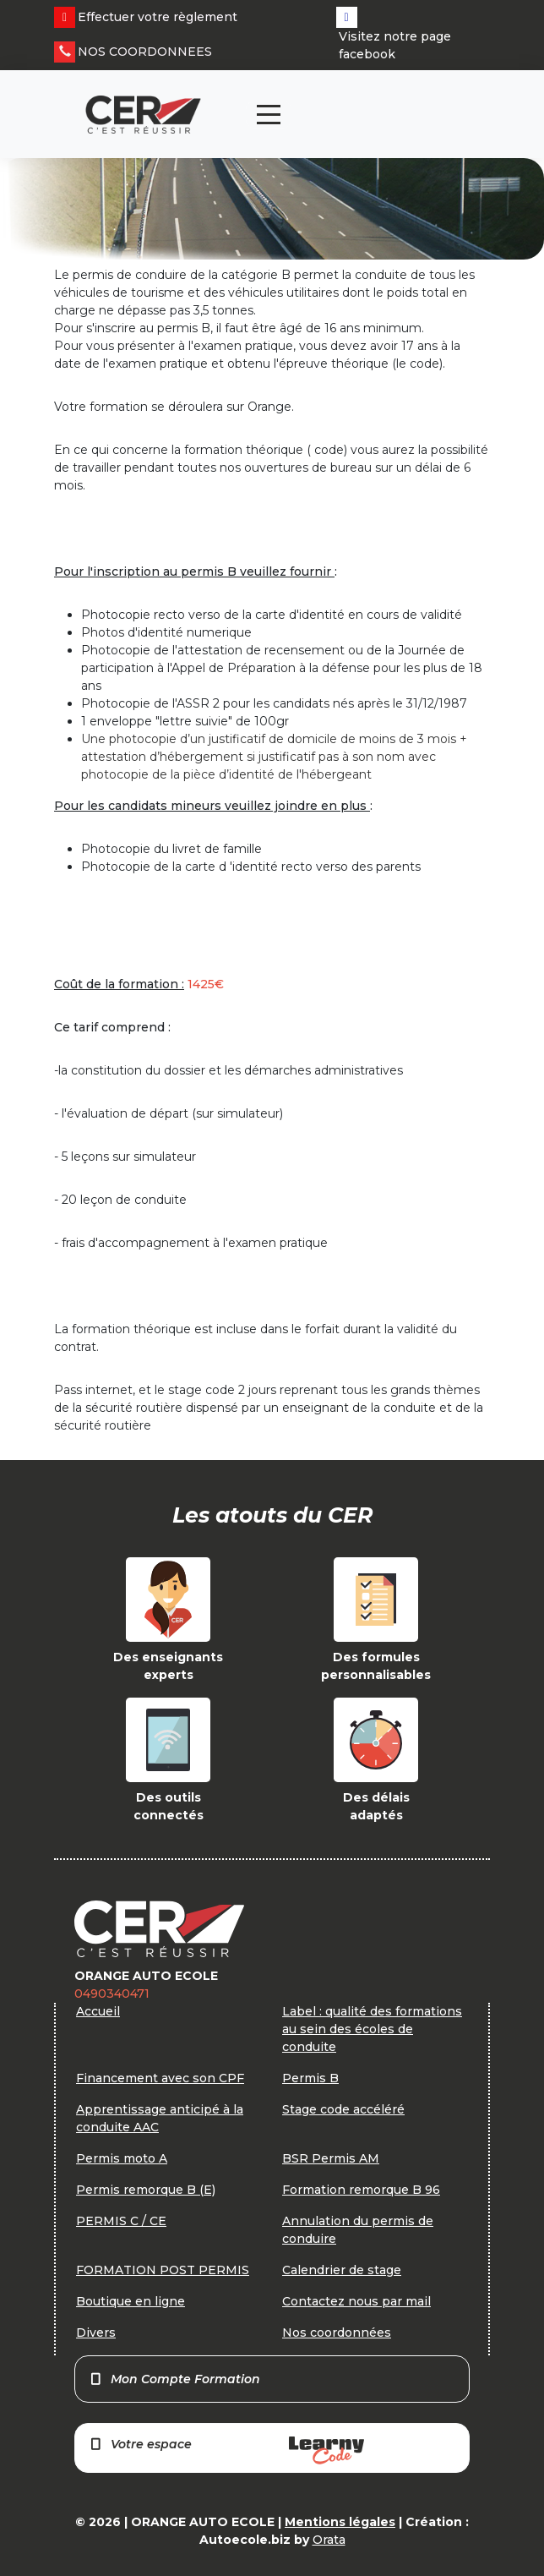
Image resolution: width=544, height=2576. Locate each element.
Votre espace (226, 2450)
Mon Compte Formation (174, 2379)
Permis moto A (121, 2158)
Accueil (98, 2011)
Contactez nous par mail (356, 2301)
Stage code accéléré (343, 2109)
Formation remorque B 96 (361, 2189)
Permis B (310, 2078)
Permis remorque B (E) (145, 2189)
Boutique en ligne (130, 2301)
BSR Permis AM (330, 2158)
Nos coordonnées (336, 2332)
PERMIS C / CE (121, 2221)
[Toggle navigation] (268, 115)
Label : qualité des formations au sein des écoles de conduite (372, 2029)
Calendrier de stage (341, 2270)
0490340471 (112, 1993)
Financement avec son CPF (160, 2078)
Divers (96, 2332)
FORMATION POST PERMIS (162, 2270)
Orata (329, 2539)
